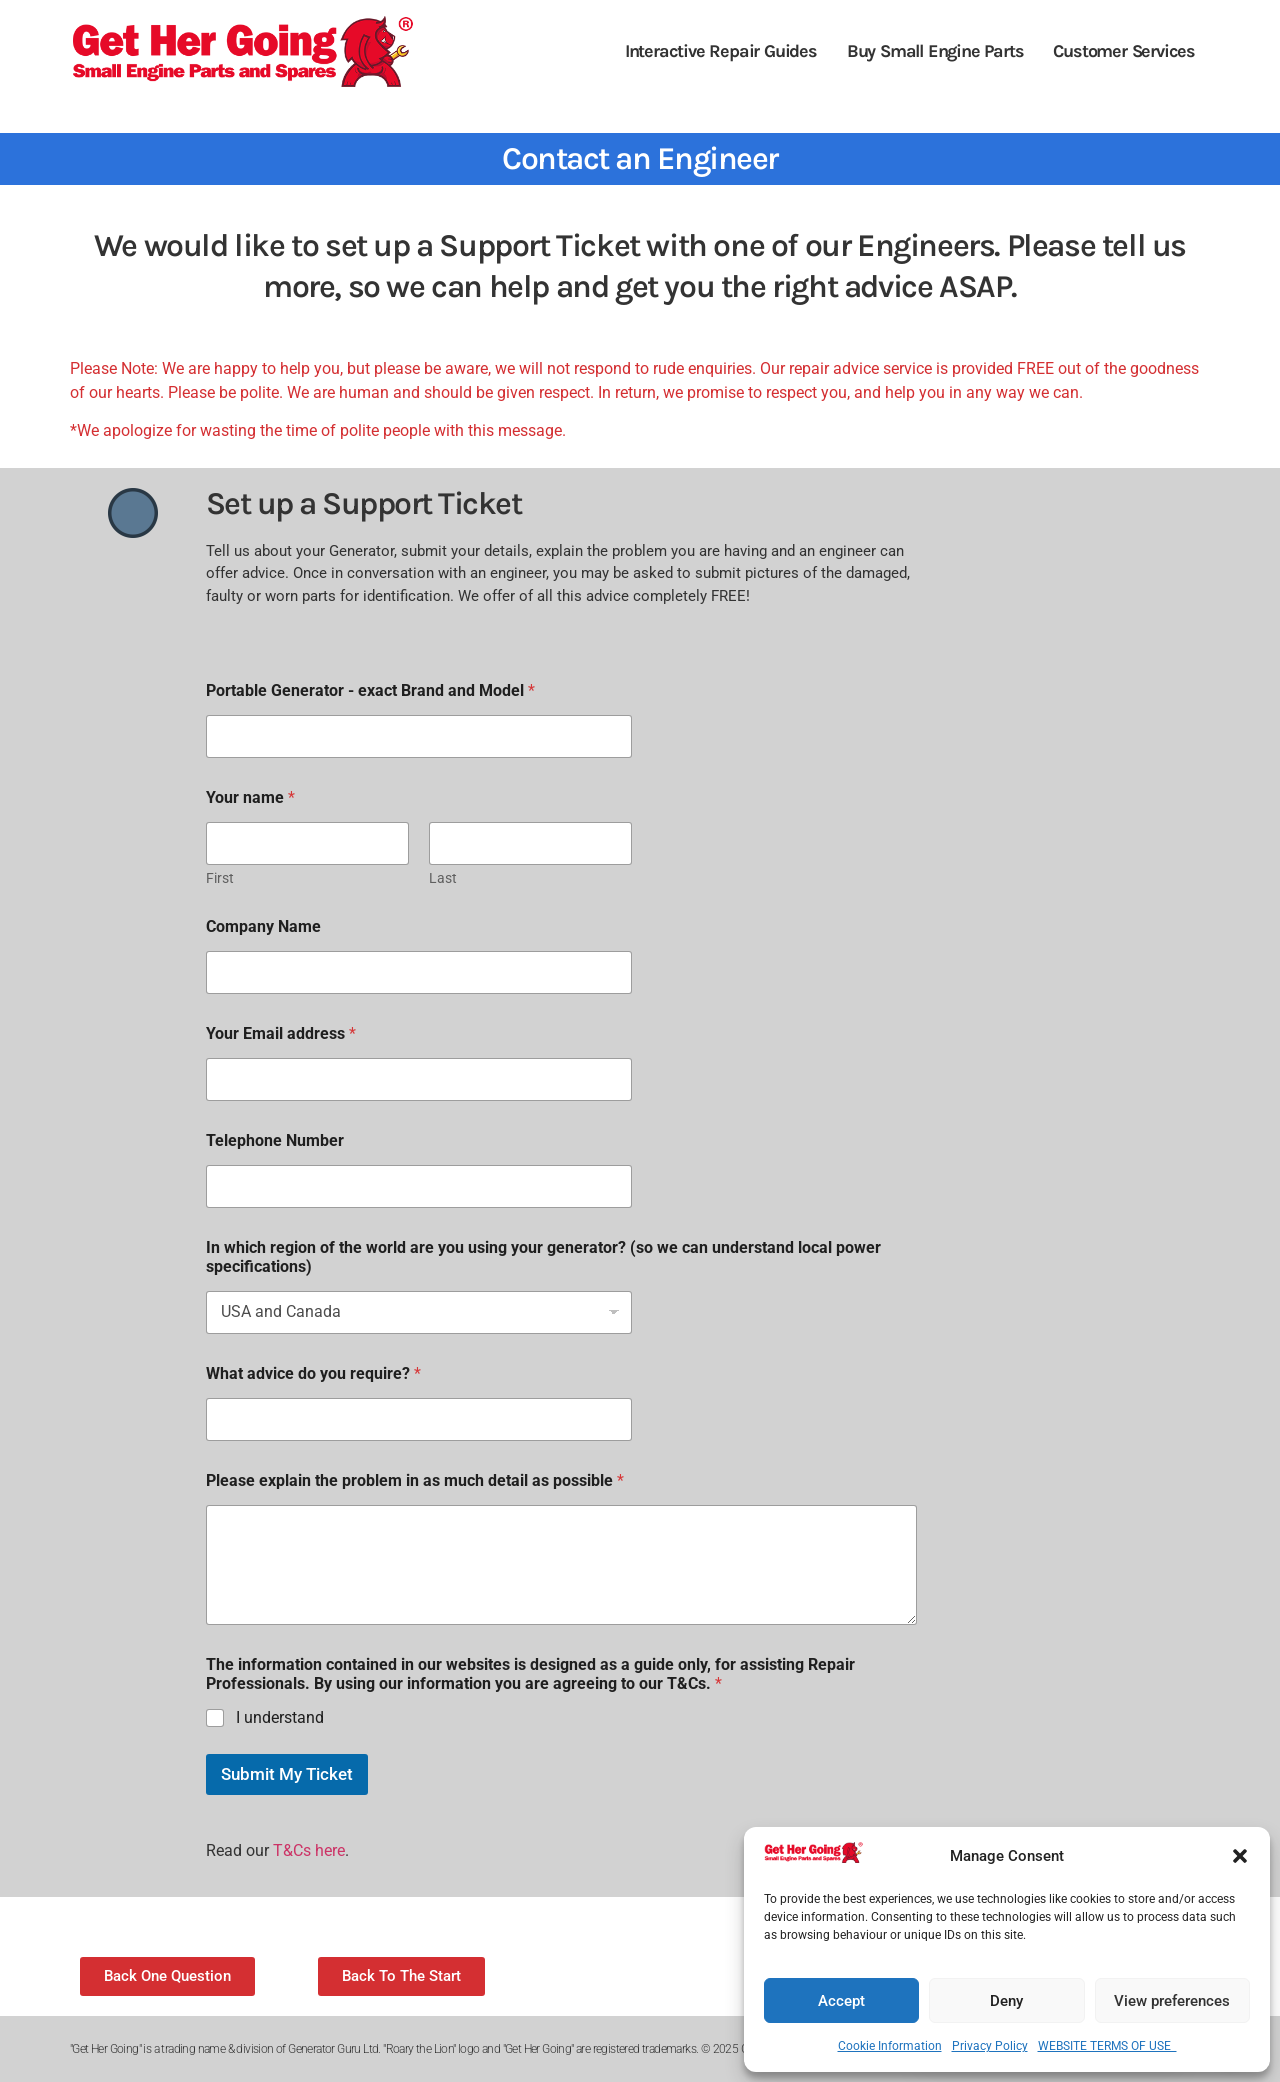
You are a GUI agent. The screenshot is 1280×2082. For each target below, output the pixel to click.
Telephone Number (275, 1140)
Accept (841, 2001)
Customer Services (1124, 51)
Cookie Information (890, 2046)
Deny (1006, 2001)
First (220, 878)
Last (443, 878)
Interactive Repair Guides (721, 51)
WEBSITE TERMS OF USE (1107, 2046)
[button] (1240, 1856)
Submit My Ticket (287, 1774)
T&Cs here (309, 1850)
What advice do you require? (313, 1373)
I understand (280, 1717)
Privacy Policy (990, 2046)
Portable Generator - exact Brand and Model (370, 690)
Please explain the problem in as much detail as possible (415, 1480)
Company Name (263, 926)
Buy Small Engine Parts (935, 51)
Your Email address (281, 1033)
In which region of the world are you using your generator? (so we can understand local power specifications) (543, 1257)
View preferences (1172, 2001)
